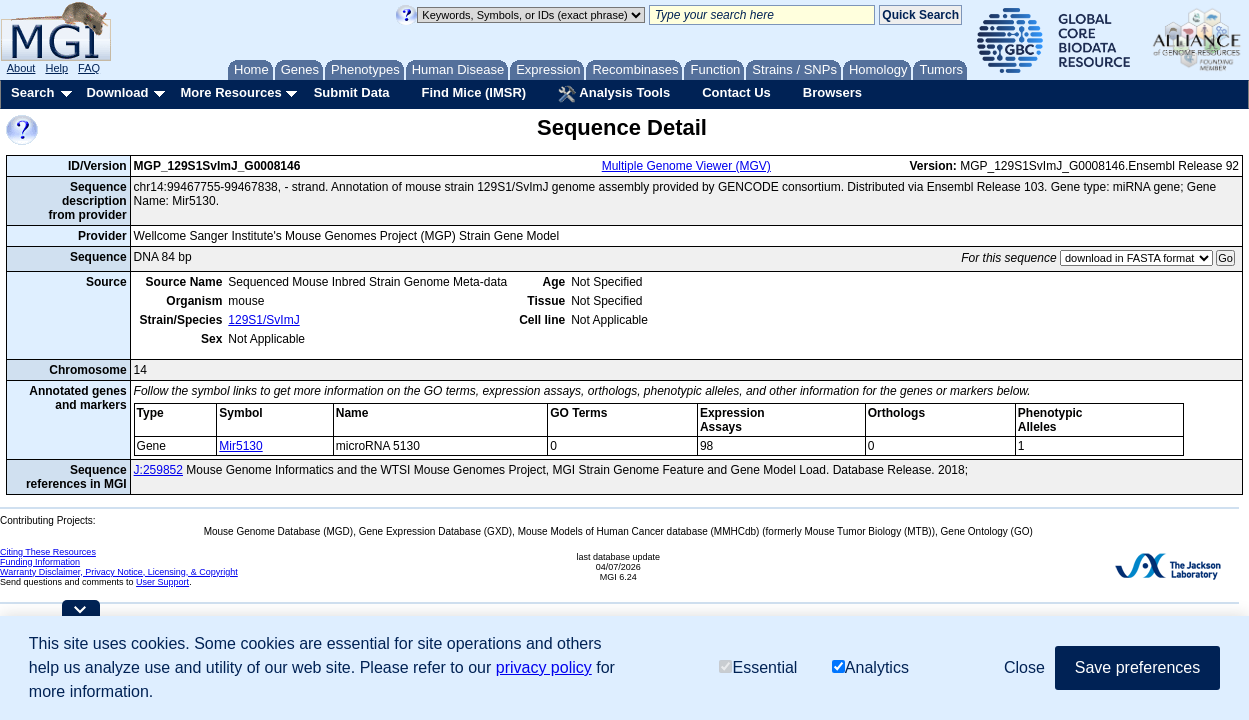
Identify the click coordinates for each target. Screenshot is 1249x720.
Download (117, 92)
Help (56, 68)
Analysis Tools (614, 94)
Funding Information (40, 562)
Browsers (832, 92)
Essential (758, 667)
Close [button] (1024, 667)
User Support (162, 582)
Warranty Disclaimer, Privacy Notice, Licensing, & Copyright (119, 572)
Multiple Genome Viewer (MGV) (686, 166)
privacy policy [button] (544, 667)
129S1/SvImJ (263, 320)
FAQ (89, 68)
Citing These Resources (48, 552)
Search (32, 92)
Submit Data (352, 92)
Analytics (870, 667)
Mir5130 (240, 446)
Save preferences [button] (1137, 667)
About (21, 68)
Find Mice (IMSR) (473, 92)
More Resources (230, 92)
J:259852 (158, 470)
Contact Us (736, 92)
